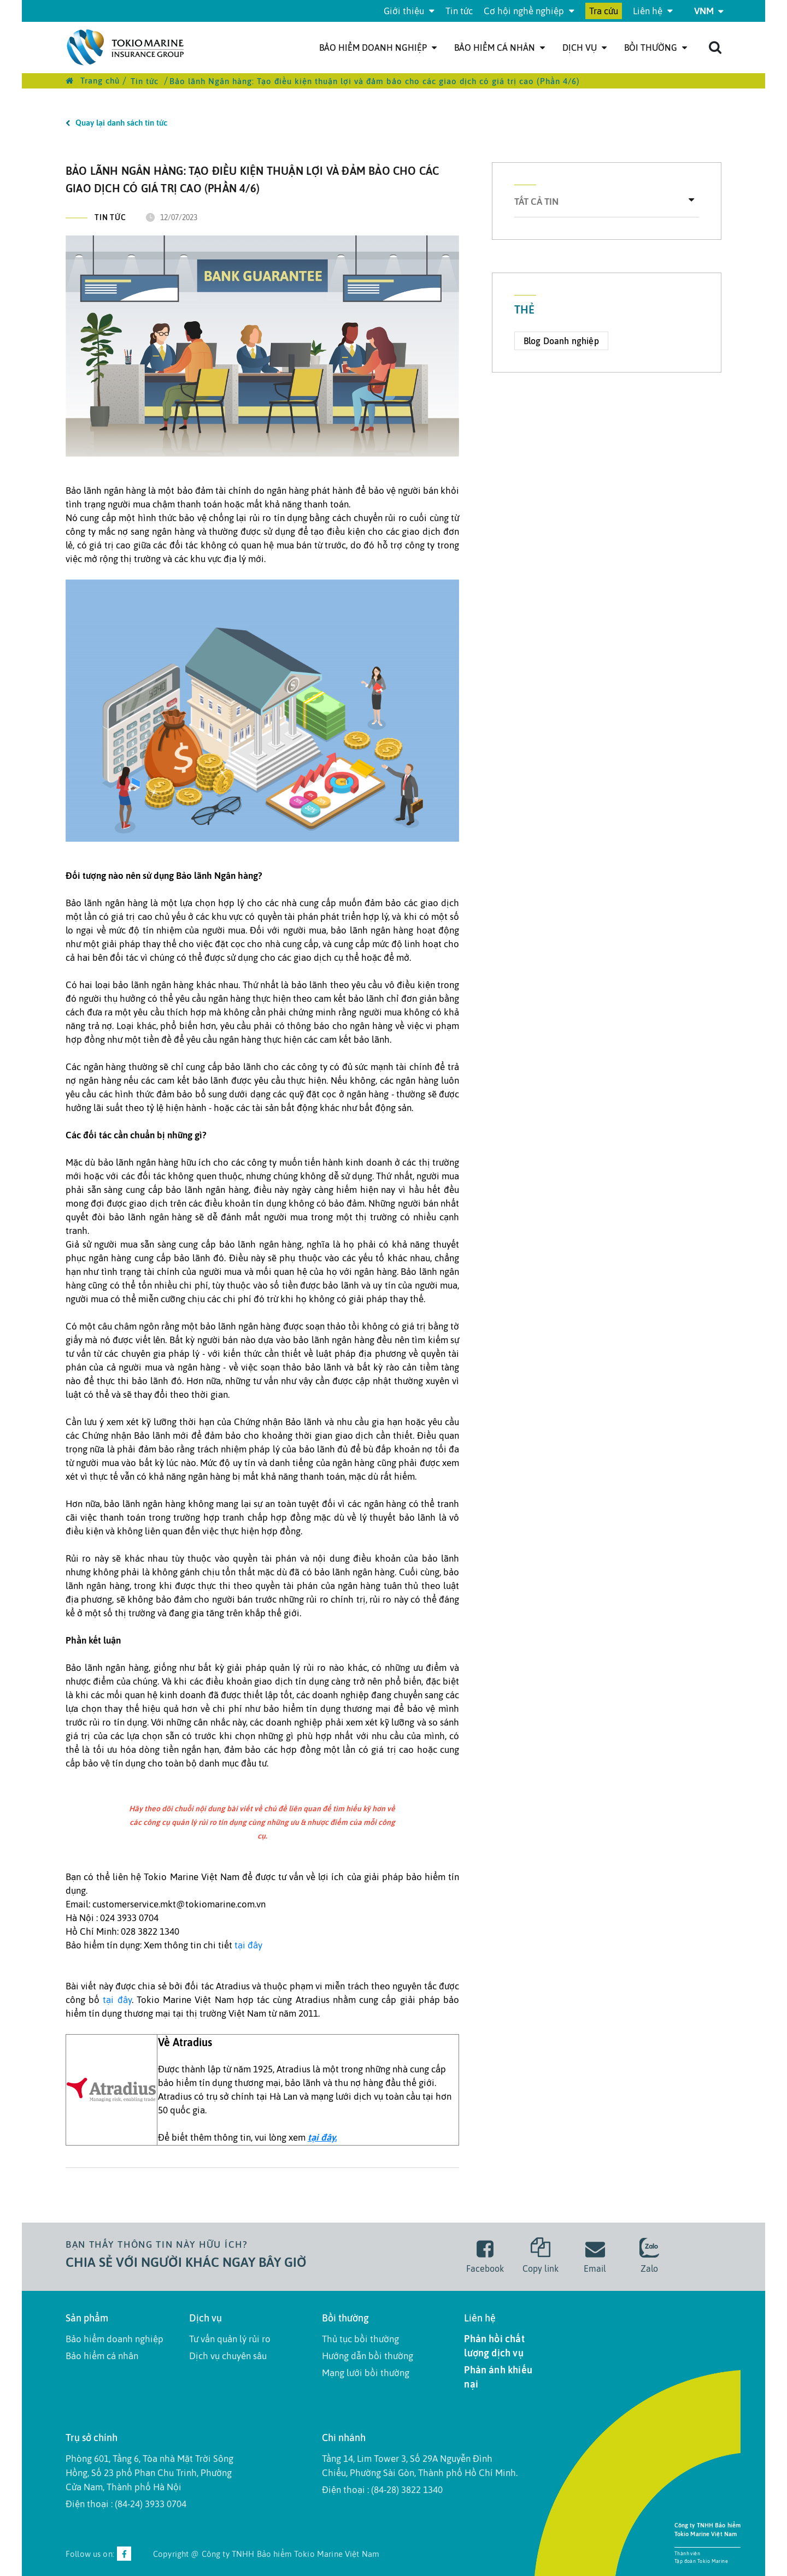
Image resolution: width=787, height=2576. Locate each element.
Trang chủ (93, 80)
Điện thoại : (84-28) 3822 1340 (382, 2489)
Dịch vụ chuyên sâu (228, 2355)
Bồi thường (655, 47)
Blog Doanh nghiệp (561, 341)
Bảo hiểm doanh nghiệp (378, 47)
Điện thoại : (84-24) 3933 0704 (126, 2503)
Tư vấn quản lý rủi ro (230, 2338)
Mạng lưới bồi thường (365, 2372)
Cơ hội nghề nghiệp (529, 10)
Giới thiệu (409, 10)
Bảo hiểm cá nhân (499, 47)
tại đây (248, 1945)
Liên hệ (653, 10)
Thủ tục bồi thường (360, 2338)
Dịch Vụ (584, 47)
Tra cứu (603, 10)
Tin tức (459, 10)
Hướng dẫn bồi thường (367, 2355)
